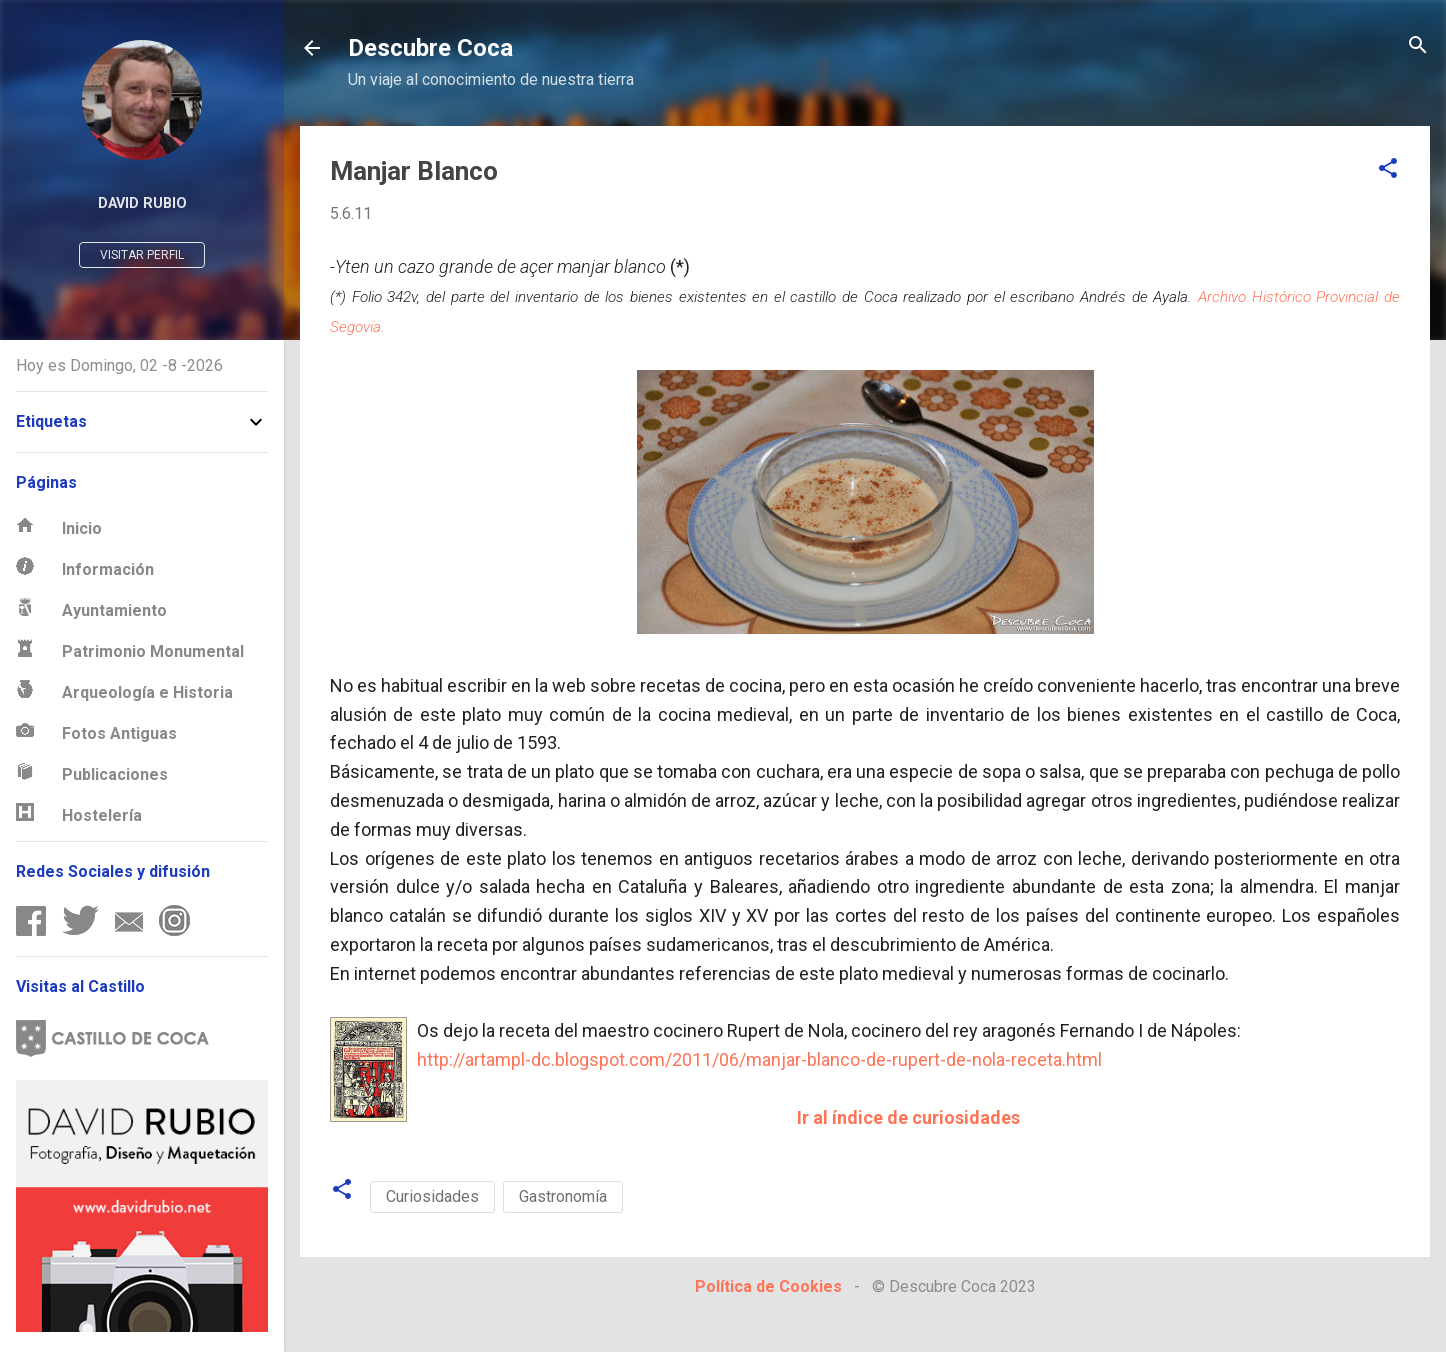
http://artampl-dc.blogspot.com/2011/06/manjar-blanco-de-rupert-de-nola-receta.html (759, 1059)
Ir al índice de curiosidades (908, 1117)
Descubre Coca (430, 48)
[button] (1388, 169)
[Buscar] (1418, 46)
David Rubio (142, 203)
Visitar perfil (142, 255)
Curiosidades (432, 1196)
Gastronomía (563, 1196)
